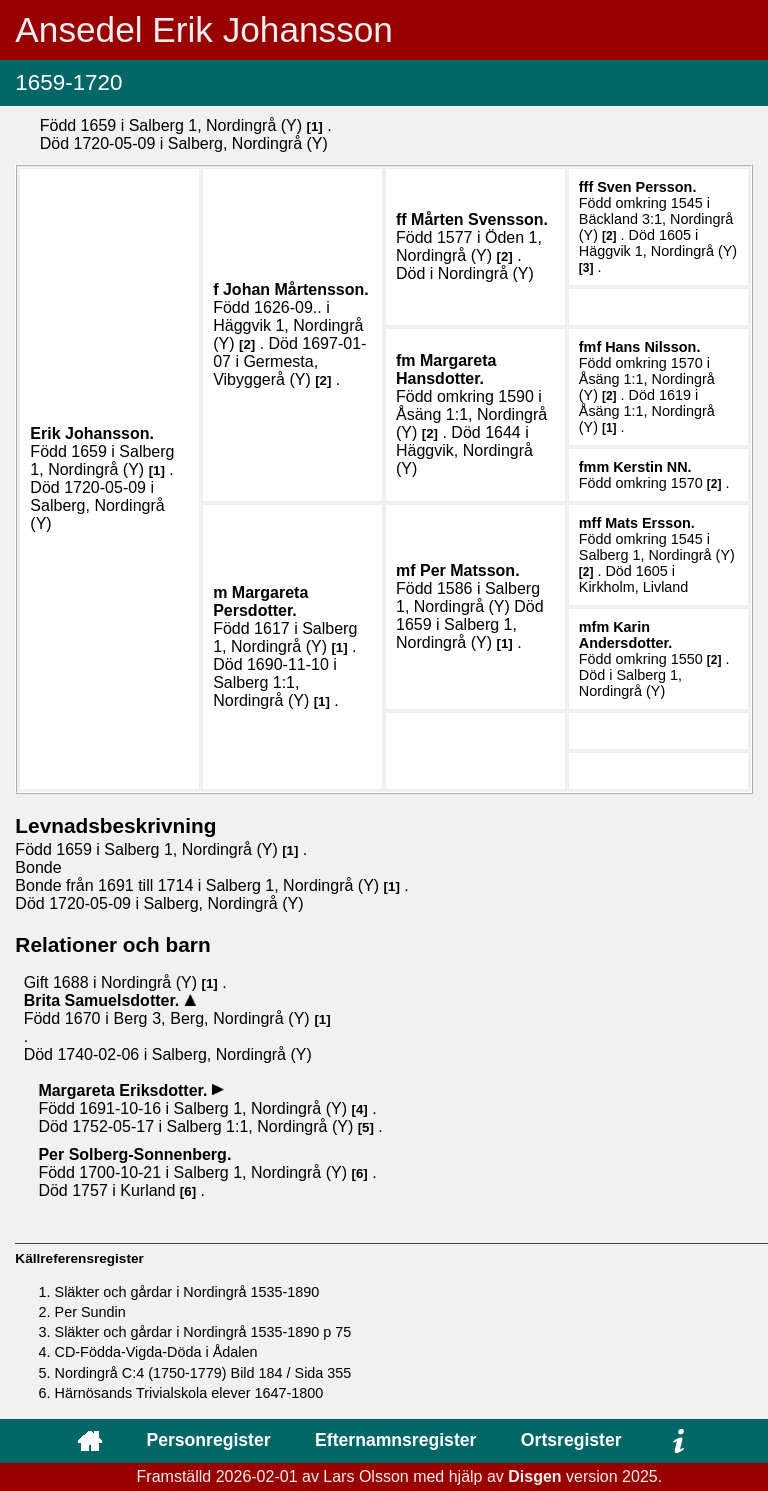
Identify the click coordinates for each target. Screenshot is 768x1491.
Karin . (626, 635)
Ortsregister (571, 1440)
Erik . (92, 433)
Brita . (104, 1000)
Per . (470, 570)
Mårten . (479, 219)
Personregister (208, 1440)
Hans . (652, 347)
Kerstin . (652, 467)
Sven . (646, 187)
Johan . (296, 289)
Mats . (650, 523)
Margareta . (446, 369)
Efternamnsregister (395, 1440)
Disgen (534, 1476)
